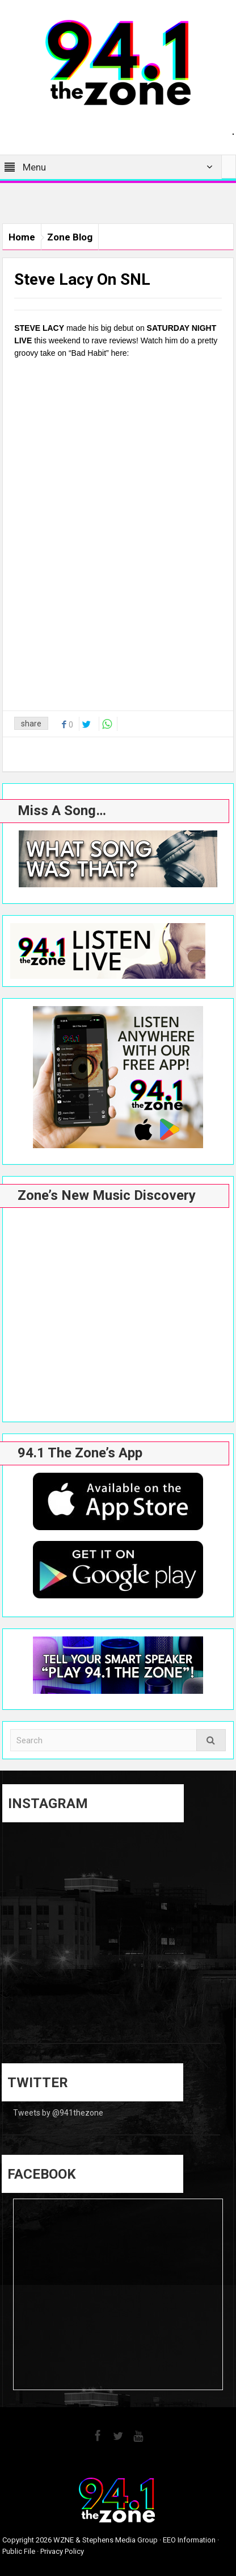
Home (22, 237)
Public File (18, 2551)
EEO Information (189, 2540)
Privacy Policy (62, 2551)
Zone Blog (69, 237)
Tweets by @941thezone (58, 2112)
